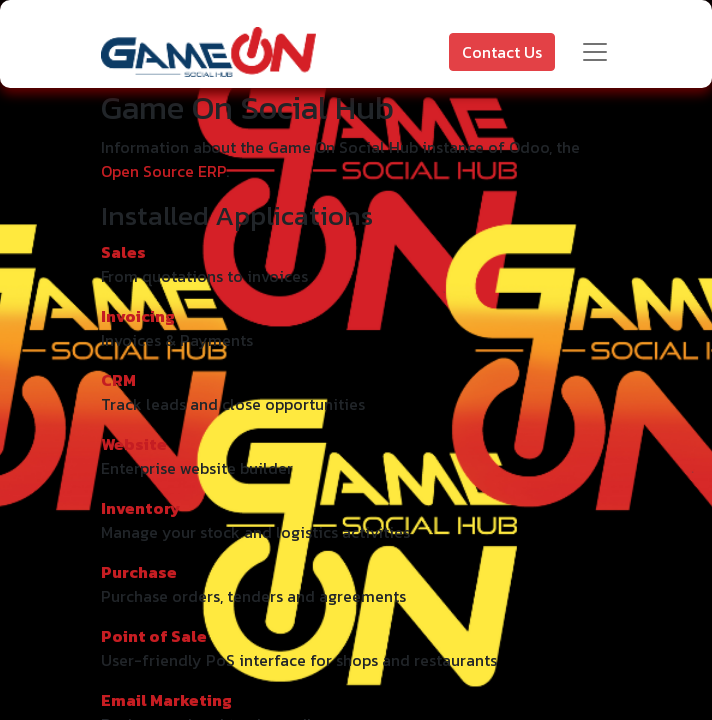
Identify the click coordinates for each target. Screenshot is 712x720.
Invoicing (138, 316)
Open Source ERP (163, 171)
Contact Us (502, 52)
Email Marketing (166, 700)
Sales (123, 252)
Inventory (140, 508)
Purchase (139, 572)
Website (134, 444)
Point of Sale (154, 636)
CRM (118, 380)
